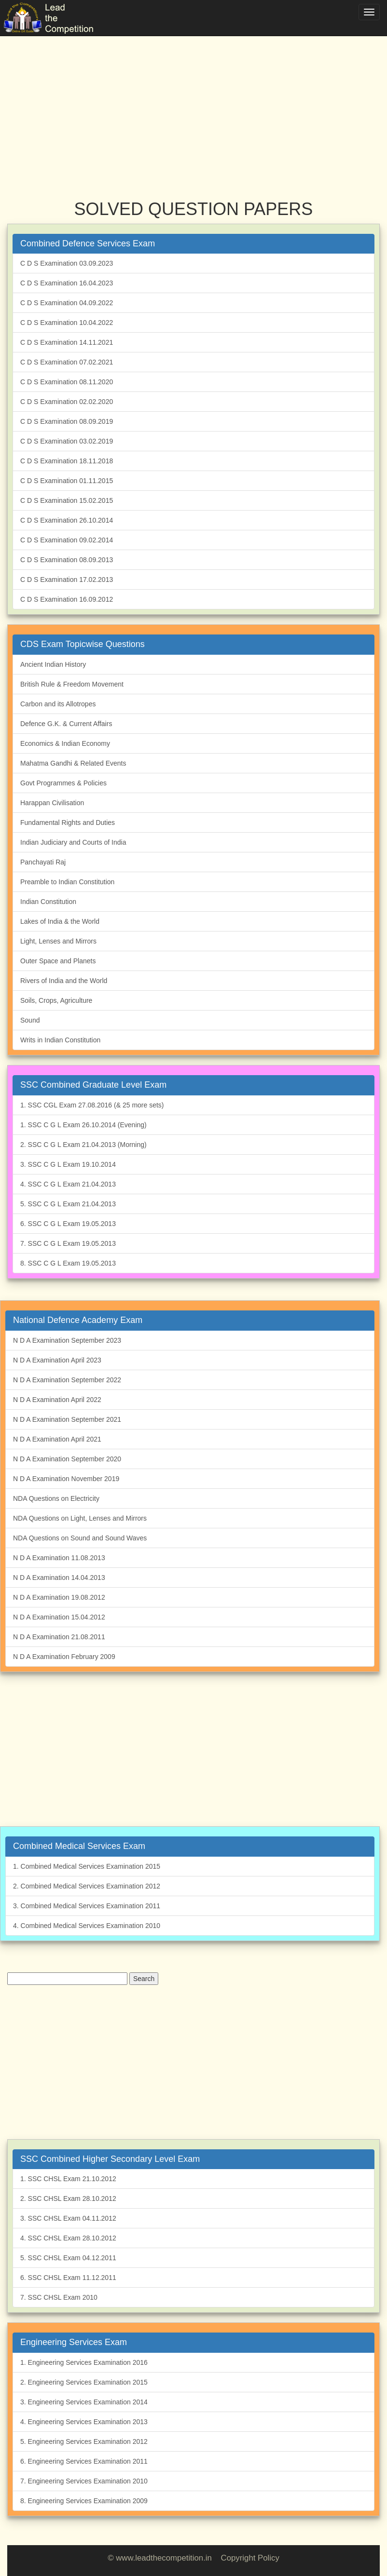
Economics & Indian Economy (65, 743)
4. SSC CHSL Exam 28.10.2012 (68, 2238)
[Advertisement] (193, 106)
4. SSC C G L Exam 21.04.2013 (68, 1184)
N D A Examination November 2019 (66, 1479)
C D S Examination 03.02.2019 (66, 441)
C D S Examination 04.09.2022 (66, 303)
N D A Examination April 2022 (57, 1399)
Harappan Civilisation (52, 803)
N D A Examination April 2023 (57, 1360)
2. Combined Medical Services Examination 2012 (86, 1886)
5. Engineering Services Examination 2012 (84, 2441)
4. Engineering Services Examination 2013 (84, 2422)
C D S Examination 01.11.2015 (66, 481)
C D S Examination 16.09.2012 (66, 599)
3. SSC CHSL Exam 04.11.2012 (68, 2218)
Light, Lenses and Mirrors (58, 941)
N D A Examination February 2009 (64, 1656)
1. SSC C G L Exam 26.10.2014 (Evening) (83, 1125)
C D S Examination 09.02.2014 (66, 540)
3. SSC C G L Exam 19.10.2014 (68, 1164)
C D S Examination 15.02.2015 (66, 500)
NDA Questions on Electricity (56, 1498)
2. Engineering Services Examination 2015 (84, 2382)
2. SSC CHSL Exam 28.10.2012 (68, 2198)
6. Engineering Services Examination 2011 (84, 2461)
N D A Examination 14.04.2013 (59, 1577)
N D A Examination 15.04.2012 (59, 1617)
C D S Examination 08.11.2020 (66, 382)
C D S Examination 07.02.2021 (66, 362)
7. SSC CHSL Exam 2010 (58, 2297)
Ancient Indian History (53, 664)
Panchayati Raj (43, 862)
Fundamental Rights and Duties (67, 822)
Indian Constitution (48, 901)
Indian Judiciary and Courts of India (73, 842)
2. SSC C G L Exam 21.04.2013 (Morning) (83, 1144)
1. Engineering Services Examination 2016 (84, 2362)
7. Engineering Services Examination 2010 (84, 2481)
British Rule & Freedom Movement (72, 684)
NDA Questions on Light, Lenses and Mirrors (80, 1518)
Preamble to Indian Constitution (67, 882)
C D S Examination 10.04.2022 (66, 322)
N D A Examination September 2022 (67, 1380)
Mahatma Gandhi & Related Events (73, 763)
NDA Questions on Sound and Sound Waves (80, 1538)
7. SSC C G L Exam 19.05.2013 (68, 1243)
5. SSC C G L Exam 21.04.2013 (68, 1204)
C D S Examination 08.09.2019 (66, 421)
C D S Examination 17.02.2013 (66, 579)
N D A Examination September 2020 (67, 1459)
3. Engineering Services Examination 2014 (84, 2402)
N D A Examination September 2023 (67, 1340)
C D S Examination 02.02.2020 (66, 401)
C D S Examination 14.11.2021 (66, 342)
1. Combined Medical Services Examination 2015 (86, 1866)
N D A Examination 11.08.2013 (59, 1558)
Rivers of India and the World (63, 981)
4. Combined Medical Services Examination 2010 (86, 1925)
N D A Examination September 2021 (67, 1419)
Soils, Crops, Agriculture (56, 1000)
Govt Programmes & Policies (63, 783)
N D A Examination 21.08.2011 (59, 1637)
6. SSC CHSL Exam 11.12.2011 (68, 2277)
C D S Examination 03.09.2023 (66, 263)
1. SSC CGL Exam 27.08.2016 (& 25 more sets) (92, 1105)
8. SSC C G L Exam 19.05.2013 (68, 1263)
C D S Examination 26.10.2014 (66, 520)
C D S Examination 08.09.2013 (66, 560)
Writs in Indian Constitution (60, 1040)
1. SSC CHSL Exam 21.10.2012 (68, 2179)
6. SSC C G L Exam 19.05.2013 (68, 1223)
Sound (30, 1020)
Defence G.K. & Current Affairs (66, 724)
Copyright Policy (250, 2558)
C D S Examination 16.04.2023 (66, 283)
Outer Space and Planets (58, 961)
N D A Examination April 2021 (57, 1439)
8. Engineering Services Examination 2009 (84, 2501)
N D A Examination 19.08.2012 (59, 1597)
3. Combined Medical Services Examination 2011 (86, 1906)
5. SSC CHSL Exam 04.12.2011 (68, 2258)
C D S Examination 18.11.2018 (66, 461)
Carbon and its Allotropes (58, 704)
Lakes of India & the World (59, 921)
